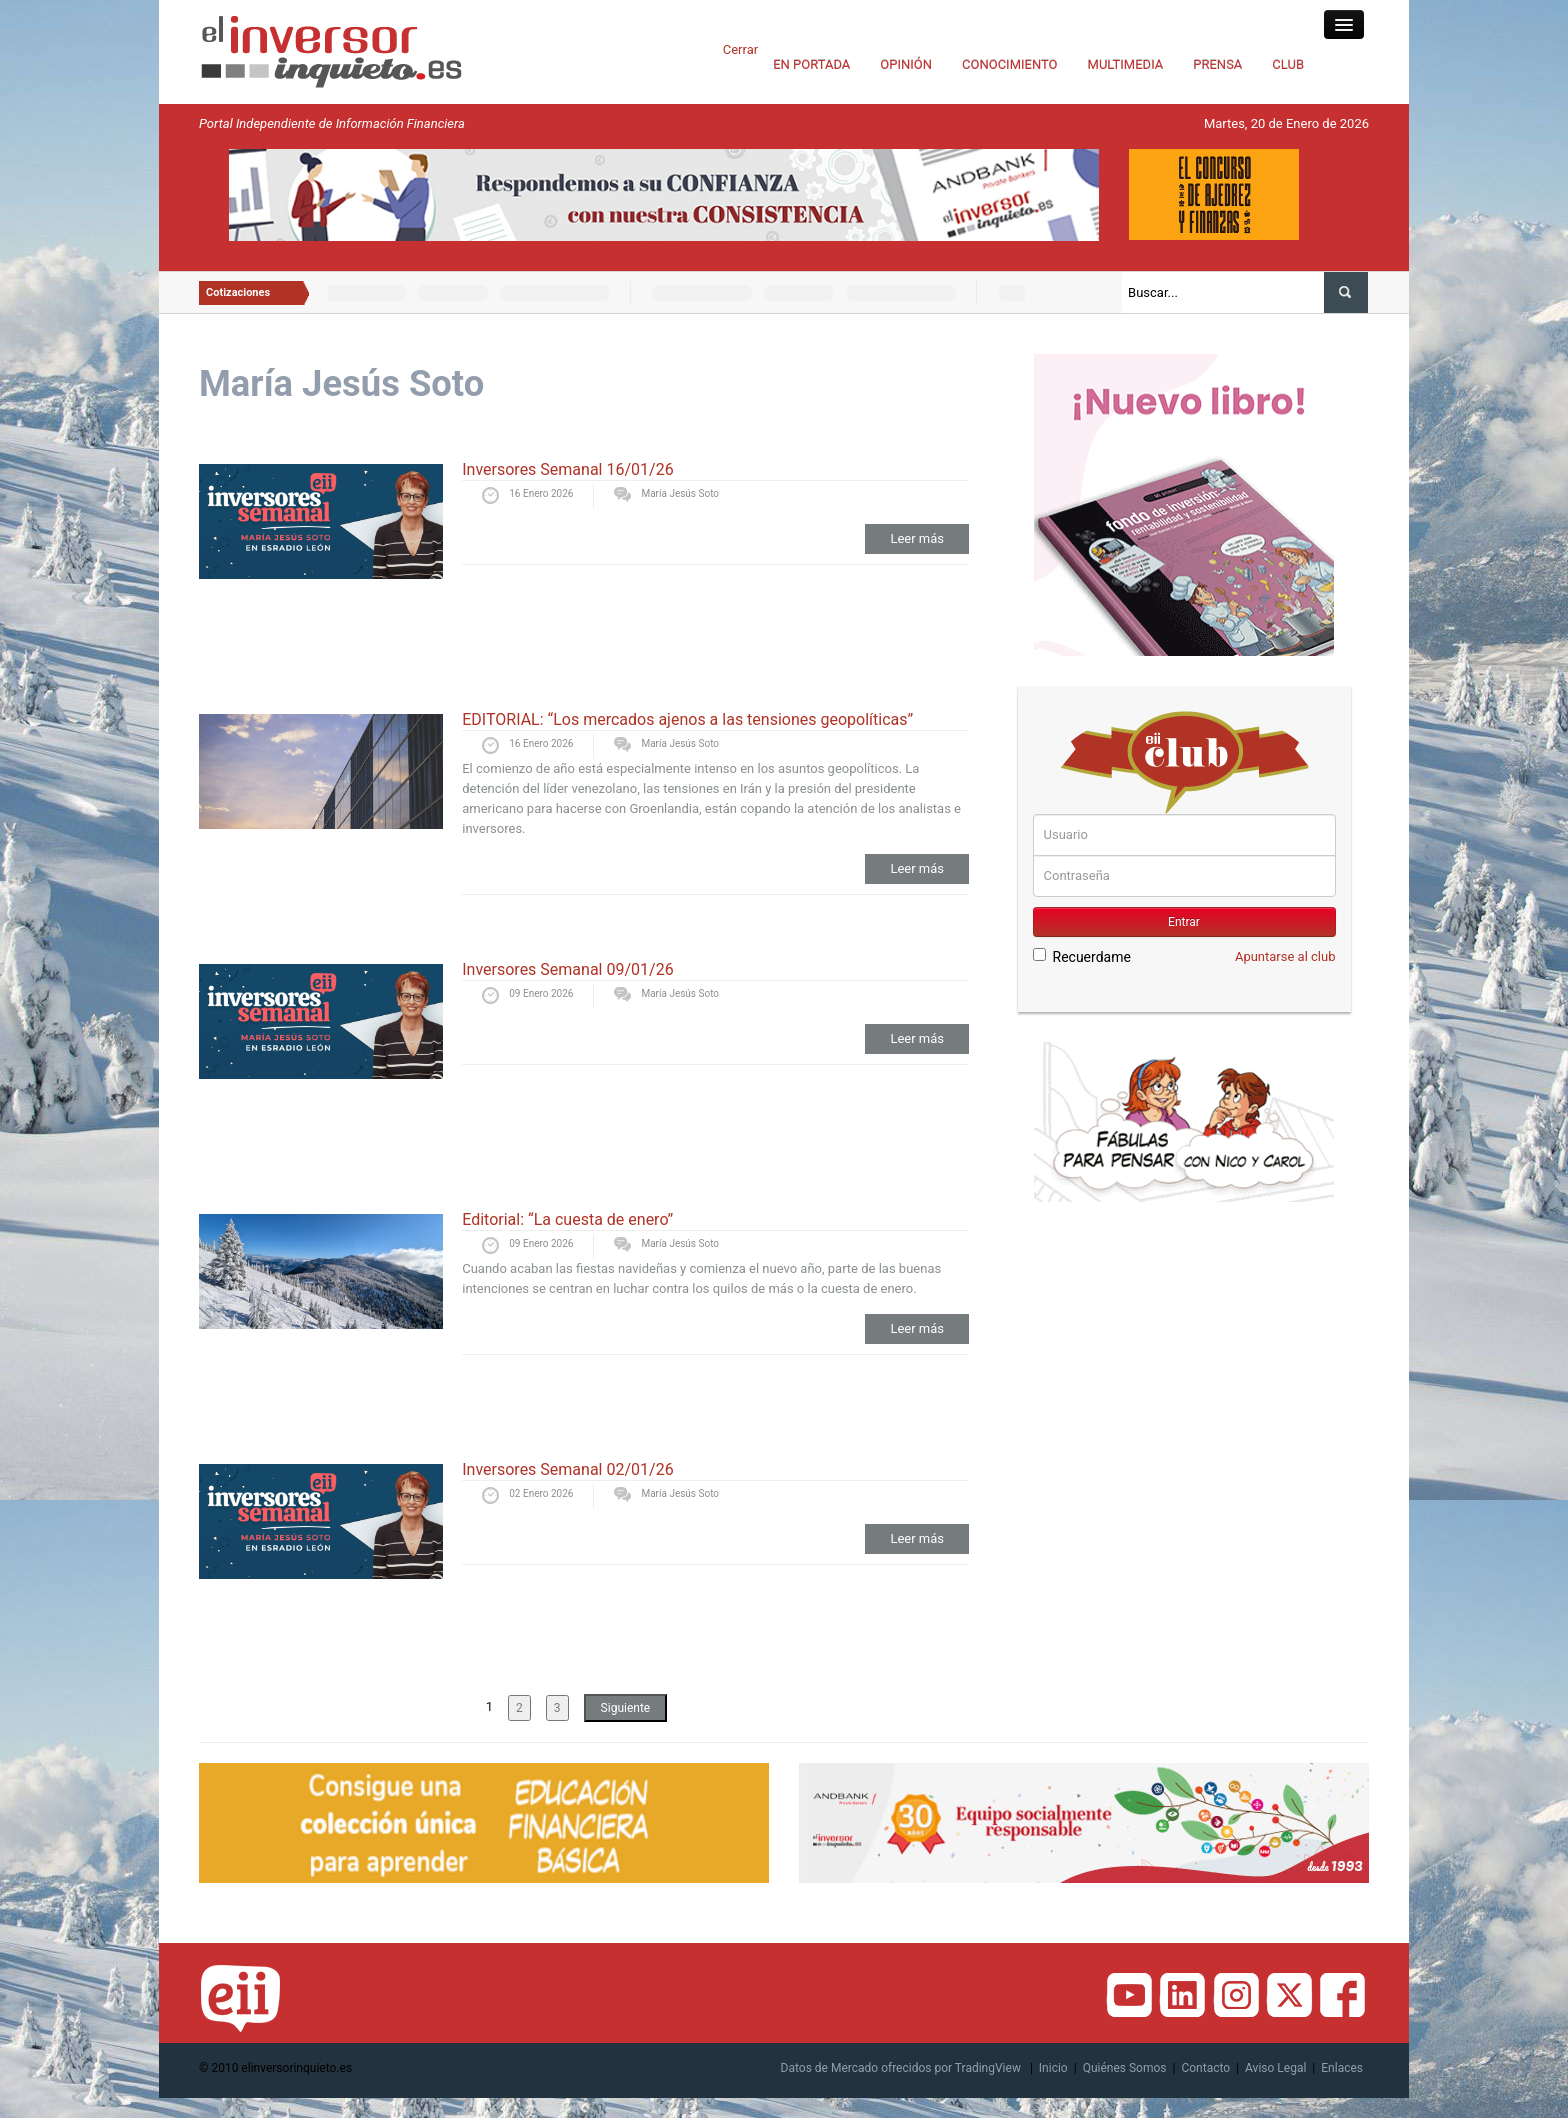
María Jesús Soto (680, 493)
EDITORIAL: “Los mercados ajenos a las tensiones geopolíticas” (687, 719)
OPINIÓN (906, 64)
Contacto (1205, 2068)
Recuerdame (1082, 956)
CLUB (1288, 64)
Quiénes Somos (1125, 2068)
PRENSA (1217, 64)
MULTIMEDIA (1126, 64)
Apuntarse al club (1285, 956)
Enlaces (1342, 2068)
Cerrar (740, 49)
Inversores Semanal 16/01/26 (567, 469)
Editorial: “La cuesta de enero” (567, 1219)
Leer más (917, 538)
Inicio (1053, 2068)
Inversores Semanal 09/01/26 (567, 969)
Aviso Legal (1275, 2068)
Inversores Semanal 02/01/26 (567, 1469)
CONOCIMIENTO (1010, 64)
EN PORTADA (811, 64)
